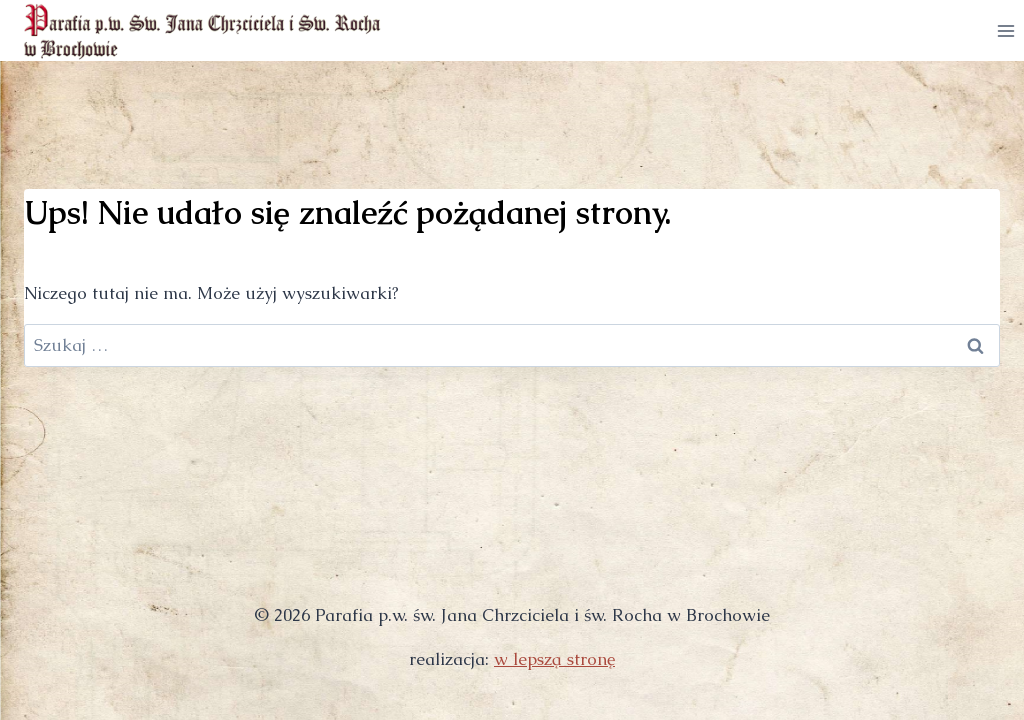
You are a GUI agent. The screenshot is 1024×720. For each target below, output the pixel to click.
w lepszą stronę (554, 659)
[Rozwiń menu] (1005, 30)
